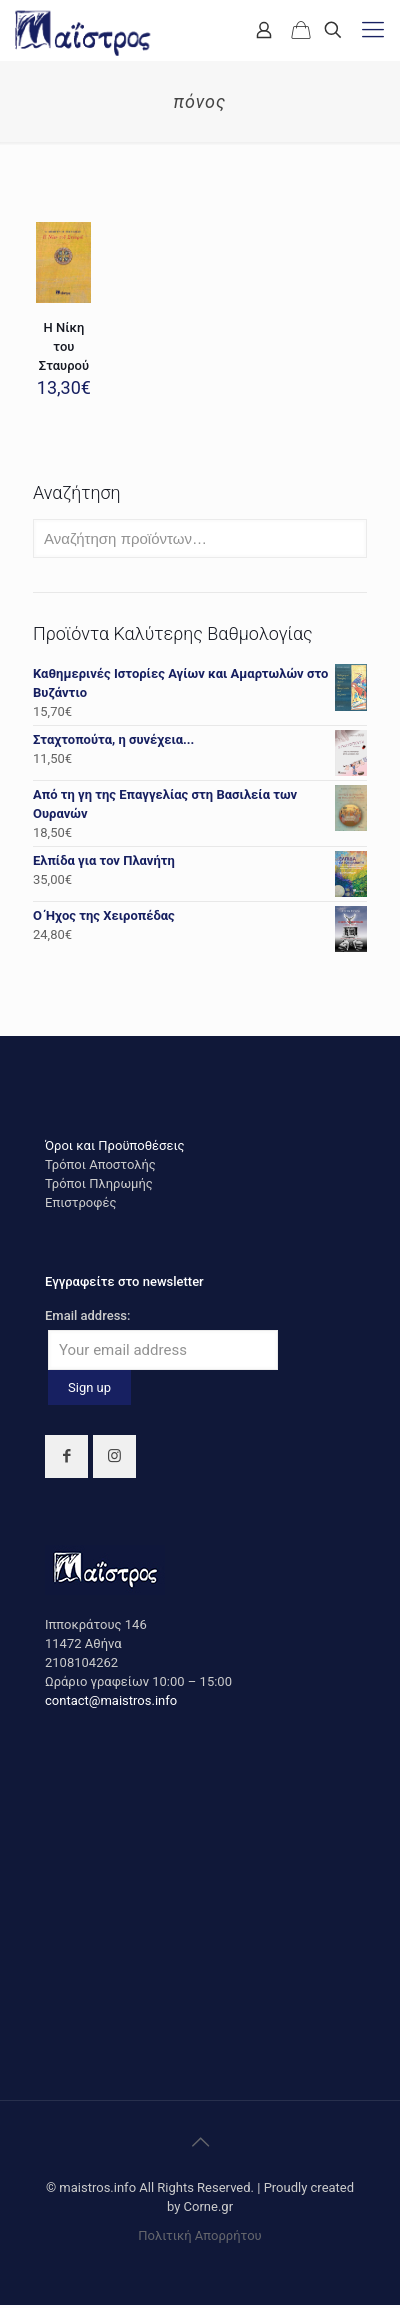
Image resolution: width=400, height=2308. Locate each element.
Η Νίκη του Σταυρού (64, 346)
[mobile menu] (373, 30)
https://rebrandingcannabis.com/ (10, 2305)
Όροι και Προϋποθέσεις (115, 1145)
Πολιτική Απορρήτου (199, 2235)
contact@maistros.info (111, 1700)
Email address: (87, 1315)
